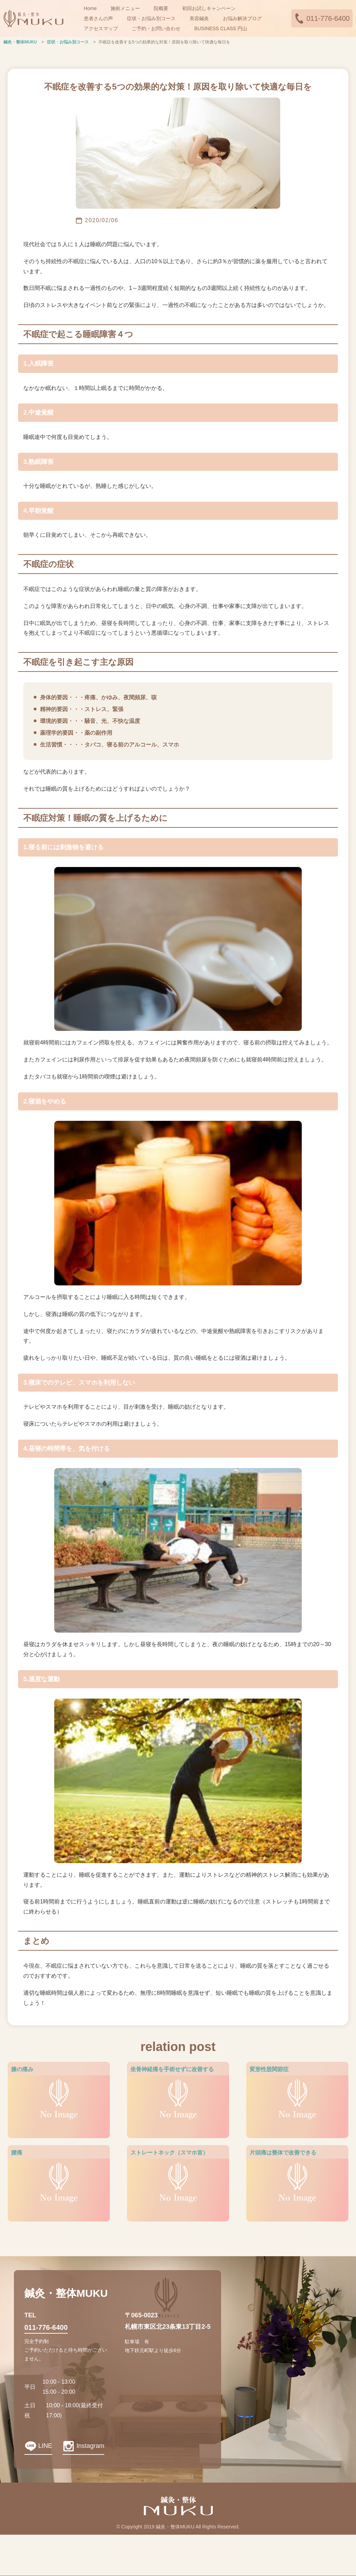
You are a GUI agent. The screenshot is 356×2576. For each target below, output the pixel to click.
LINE (45, 2445)
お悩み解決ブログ (242, 18)
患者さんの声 (98, 18)
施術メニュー (125, 8)
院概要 (161, 8)
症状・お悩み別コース (151, 18)
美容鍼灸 (199, 18)
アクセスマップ (101, 28)
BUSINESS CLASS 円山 (221, 28)
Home (90, 8)
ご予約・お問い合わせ (156, 28)
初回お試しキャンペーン (209, 8)
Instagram (90, 2445)
